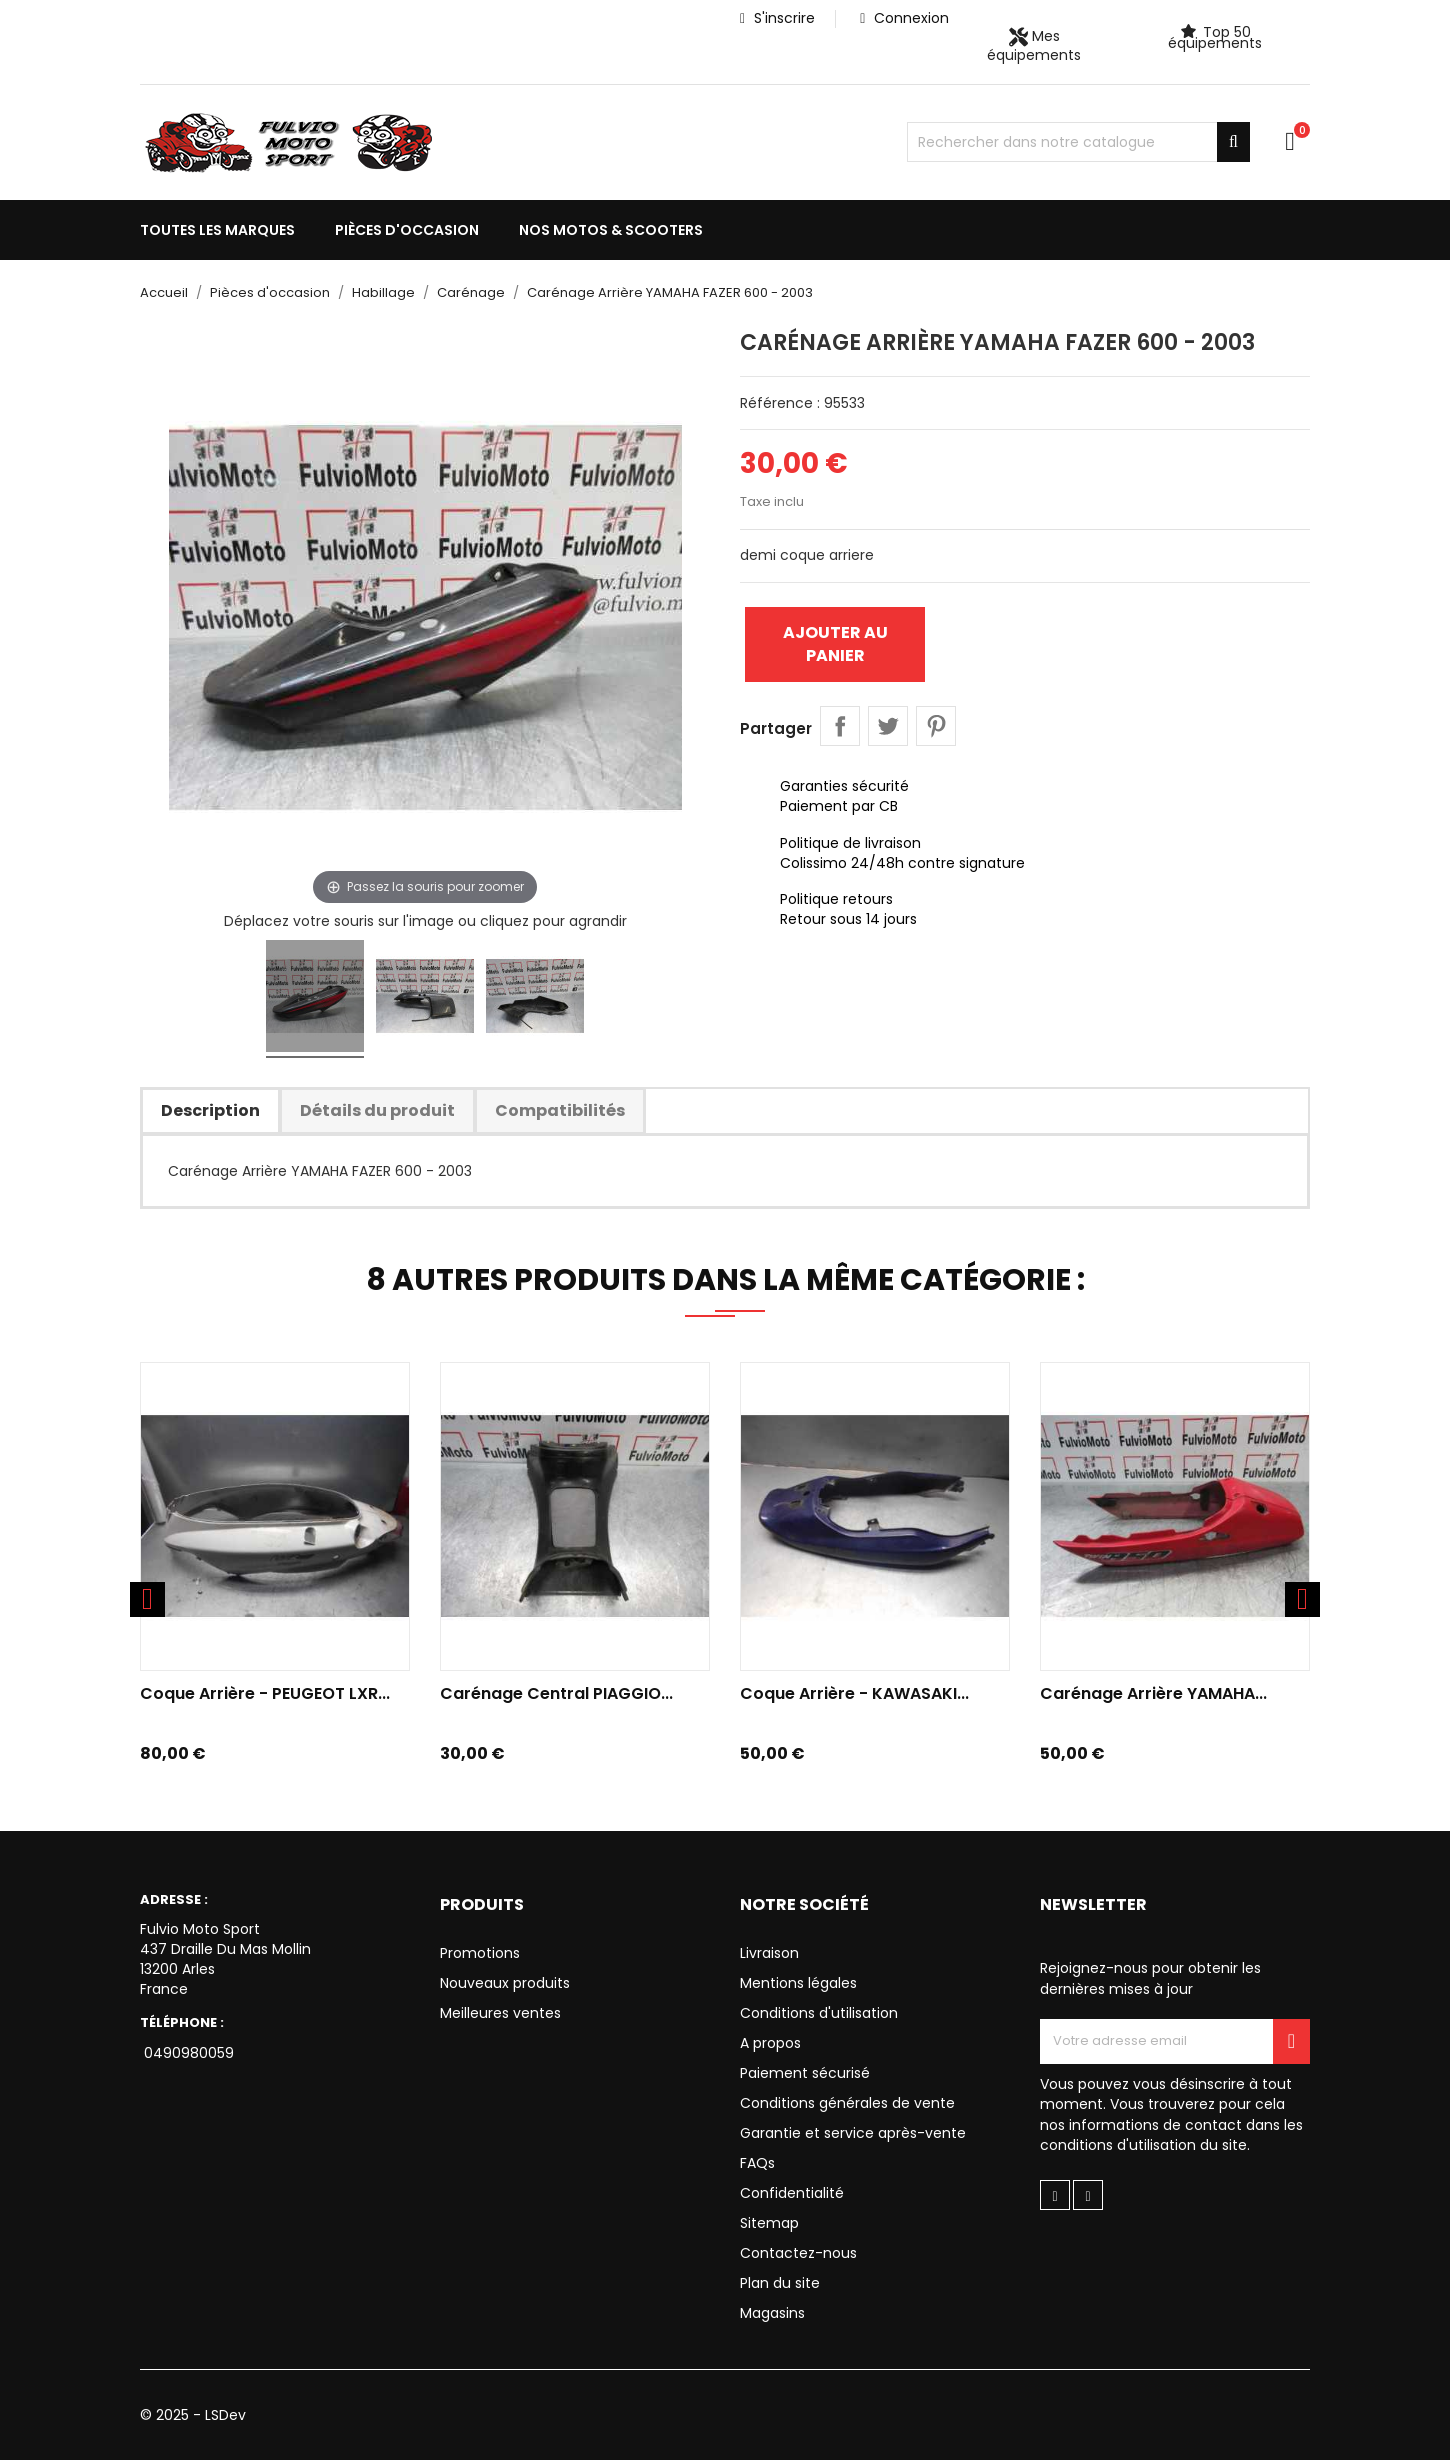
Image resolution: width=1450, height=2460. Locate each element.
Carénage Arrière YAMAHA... (1153, 1693)
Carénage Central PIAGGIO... (556, 1693)
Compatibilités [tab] (560, 1110)
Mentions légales (798, 1983)
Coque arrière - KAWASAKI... (854, 1693)
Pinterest (936, 726)
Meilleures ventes (500, 2013)
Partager (840, 726)
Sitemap (769, 2223)
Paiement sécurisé (805, 2073)
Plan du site (780, 2283)
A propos (770, 2043)
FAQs (757, 2163)
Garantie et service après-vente (853, 2133)
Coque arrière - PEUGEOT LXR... (265, 1693)
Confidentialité (792, 2193)
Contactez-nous (798, 2253)
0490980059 (187, 2053)
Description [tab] (210, 1110)
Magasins (772, 2313)
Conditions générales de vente (847, 2103)
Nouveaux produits (505, 1983)
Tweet (888, 726)
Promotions (480, 1953)
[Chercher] (1078, 142)
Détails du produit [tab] (377, 1110)
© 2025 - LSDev (193, 2415)
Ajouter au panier (835, 643)
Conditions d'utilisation (819, 2013)
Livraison (769, 1953)
